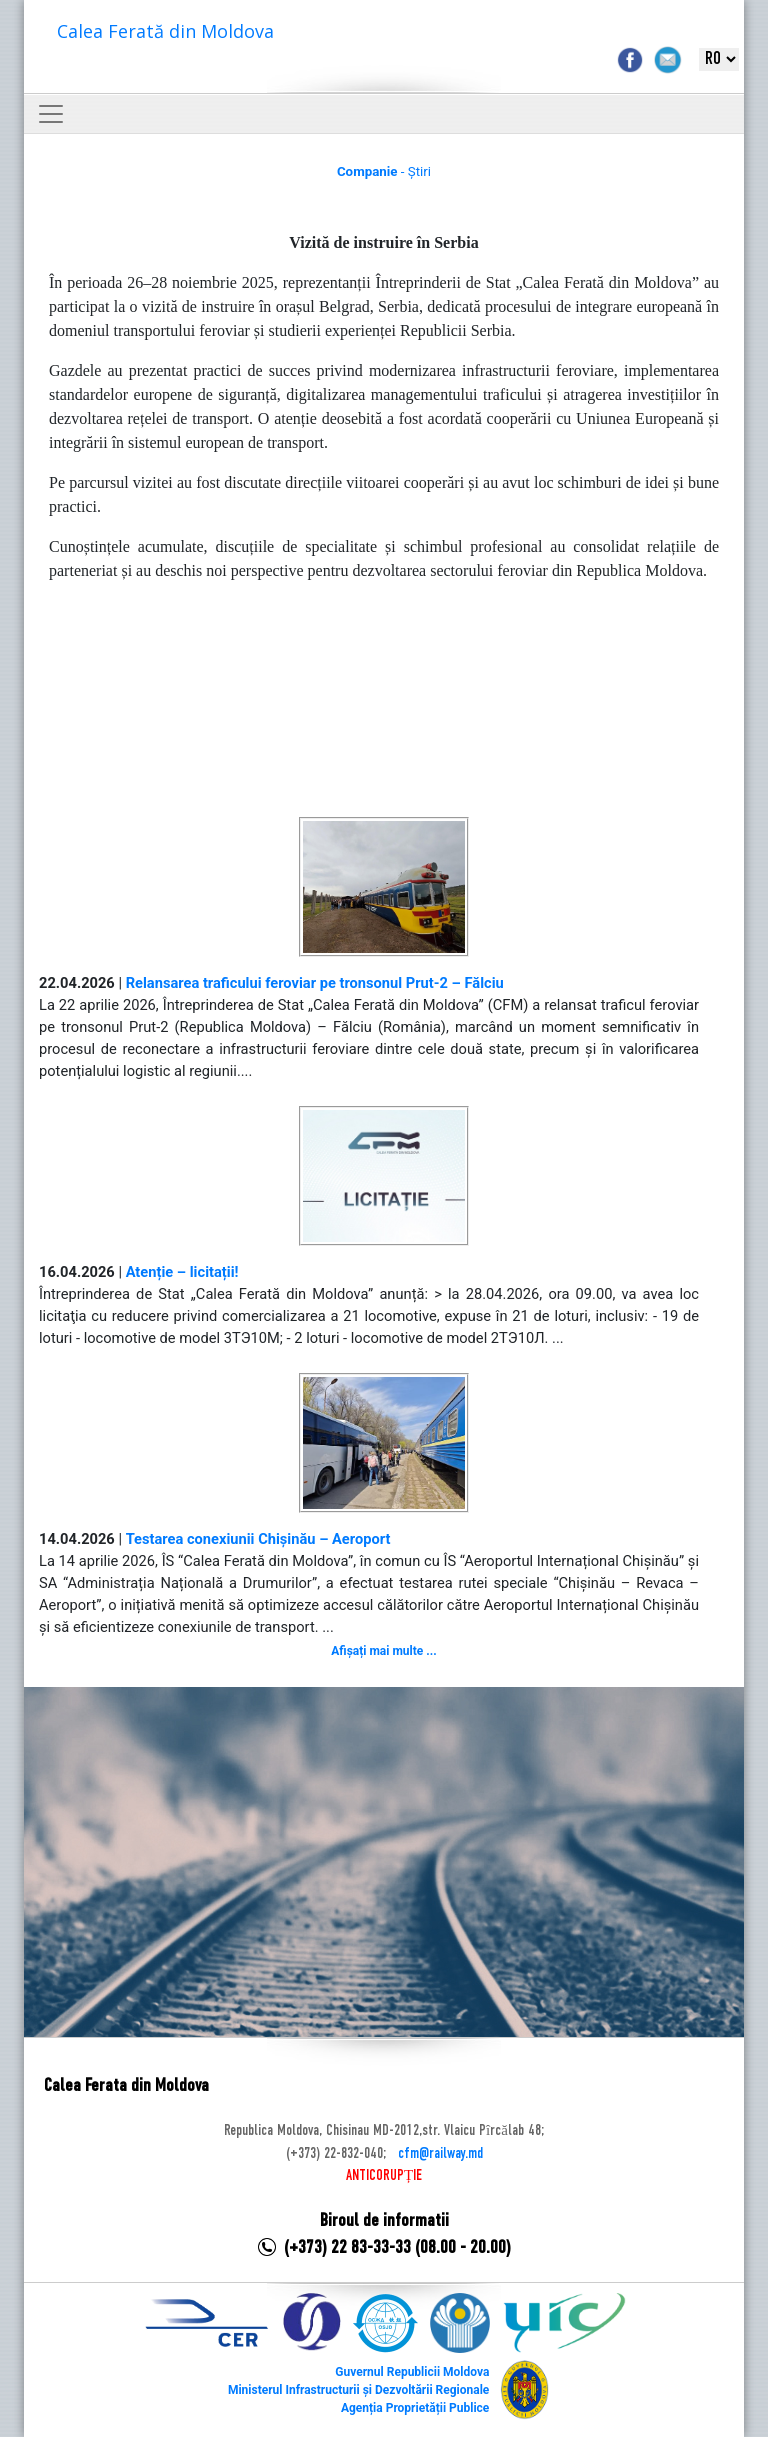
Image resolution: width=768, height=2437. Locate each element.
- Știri (384, 171)
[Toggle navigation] (51, 114)
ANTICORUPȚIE (384, 2176)
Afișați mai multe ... (383, 1651)
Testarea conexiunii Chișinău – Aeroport (258, 1539)
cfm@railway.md (440, 2154)
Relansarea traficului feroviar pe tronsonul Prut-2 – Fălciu (315, 983)
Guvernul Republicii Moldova (412, 2372)
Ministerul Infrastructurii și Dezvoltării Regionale (358, 2390)
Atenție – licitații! (182, 1272)
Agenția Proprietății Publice (415, 2408)
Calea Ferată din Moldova (165, 31)
